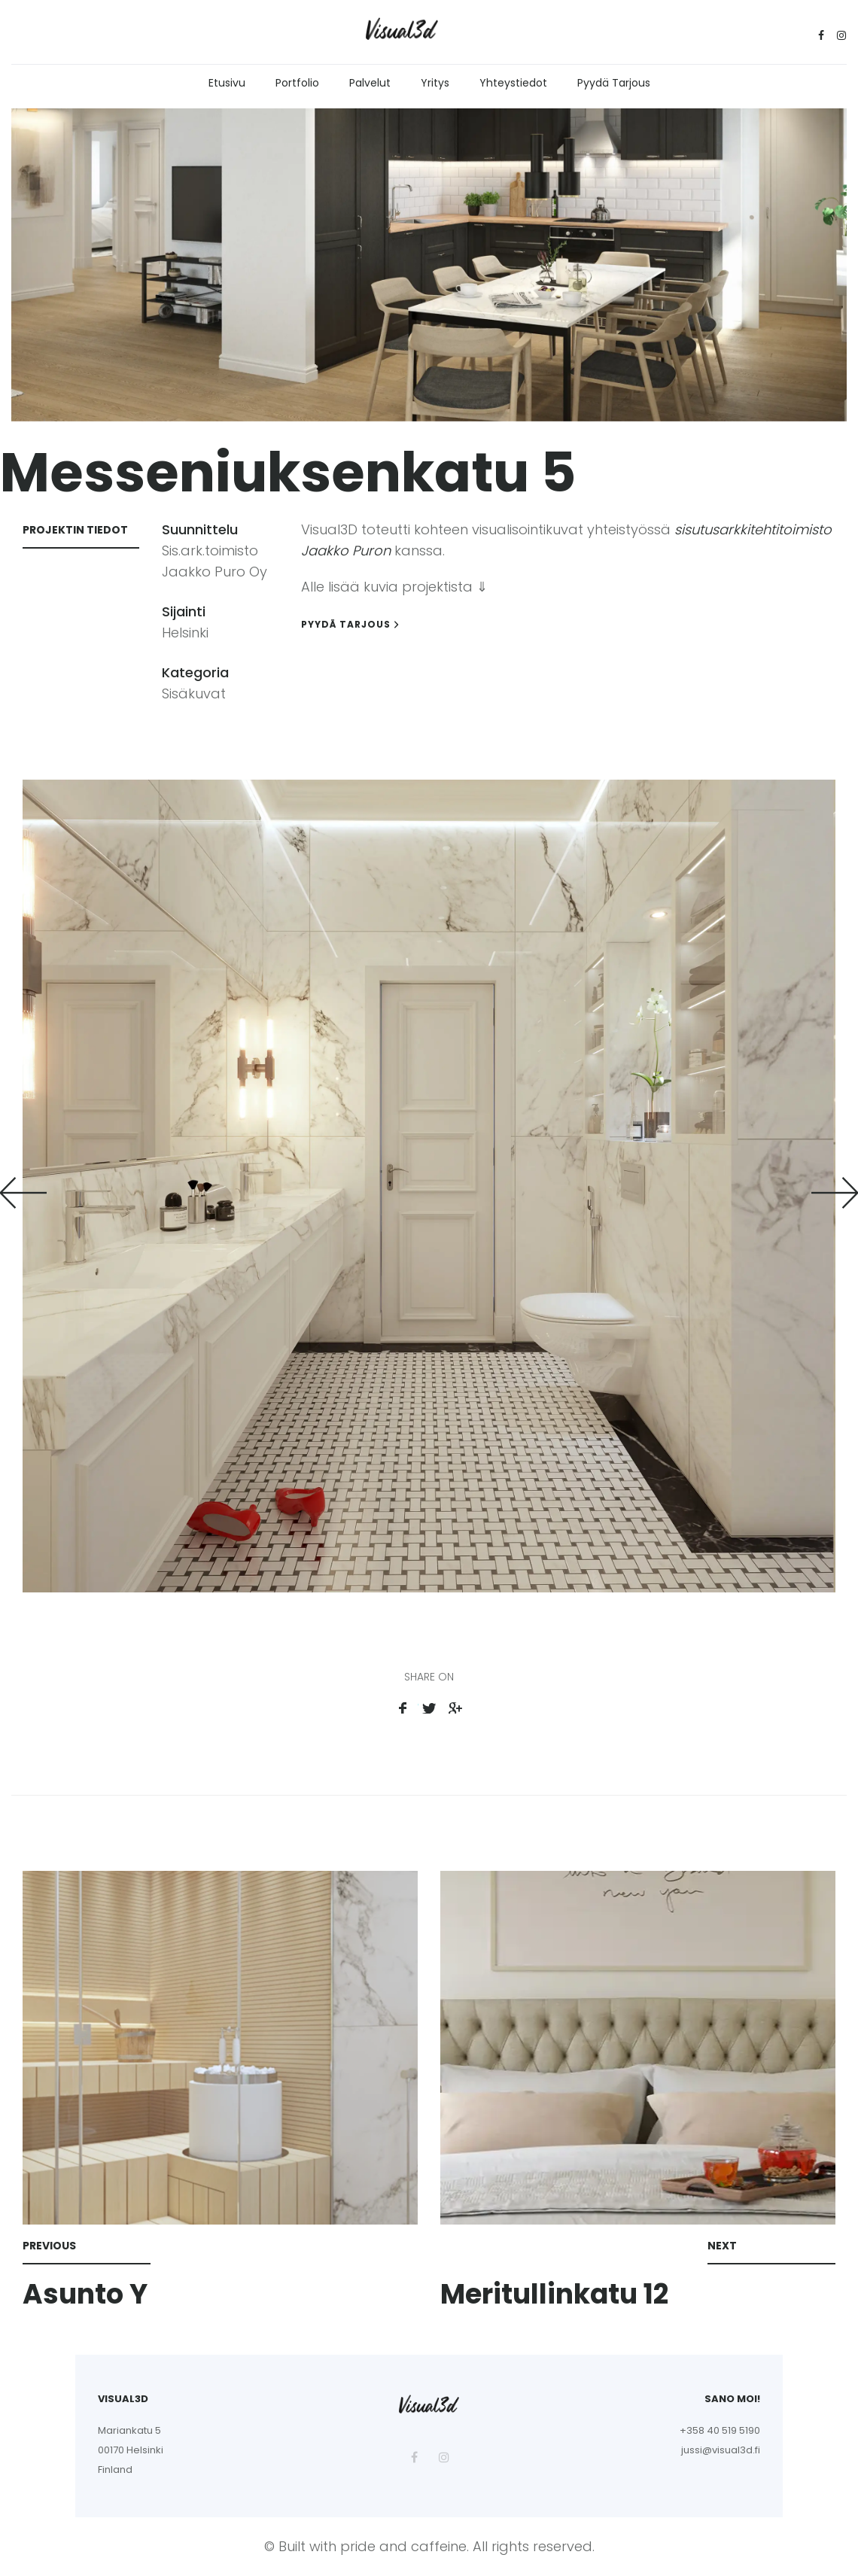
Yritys (435, 82)
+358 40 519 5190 (720, 2430)
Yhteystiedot (513, 82)
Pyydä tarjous (613, 82)
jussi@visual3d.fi (720, 2450)
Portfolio (297, 82)
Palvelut (370, 82)
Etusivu (226, 82)
